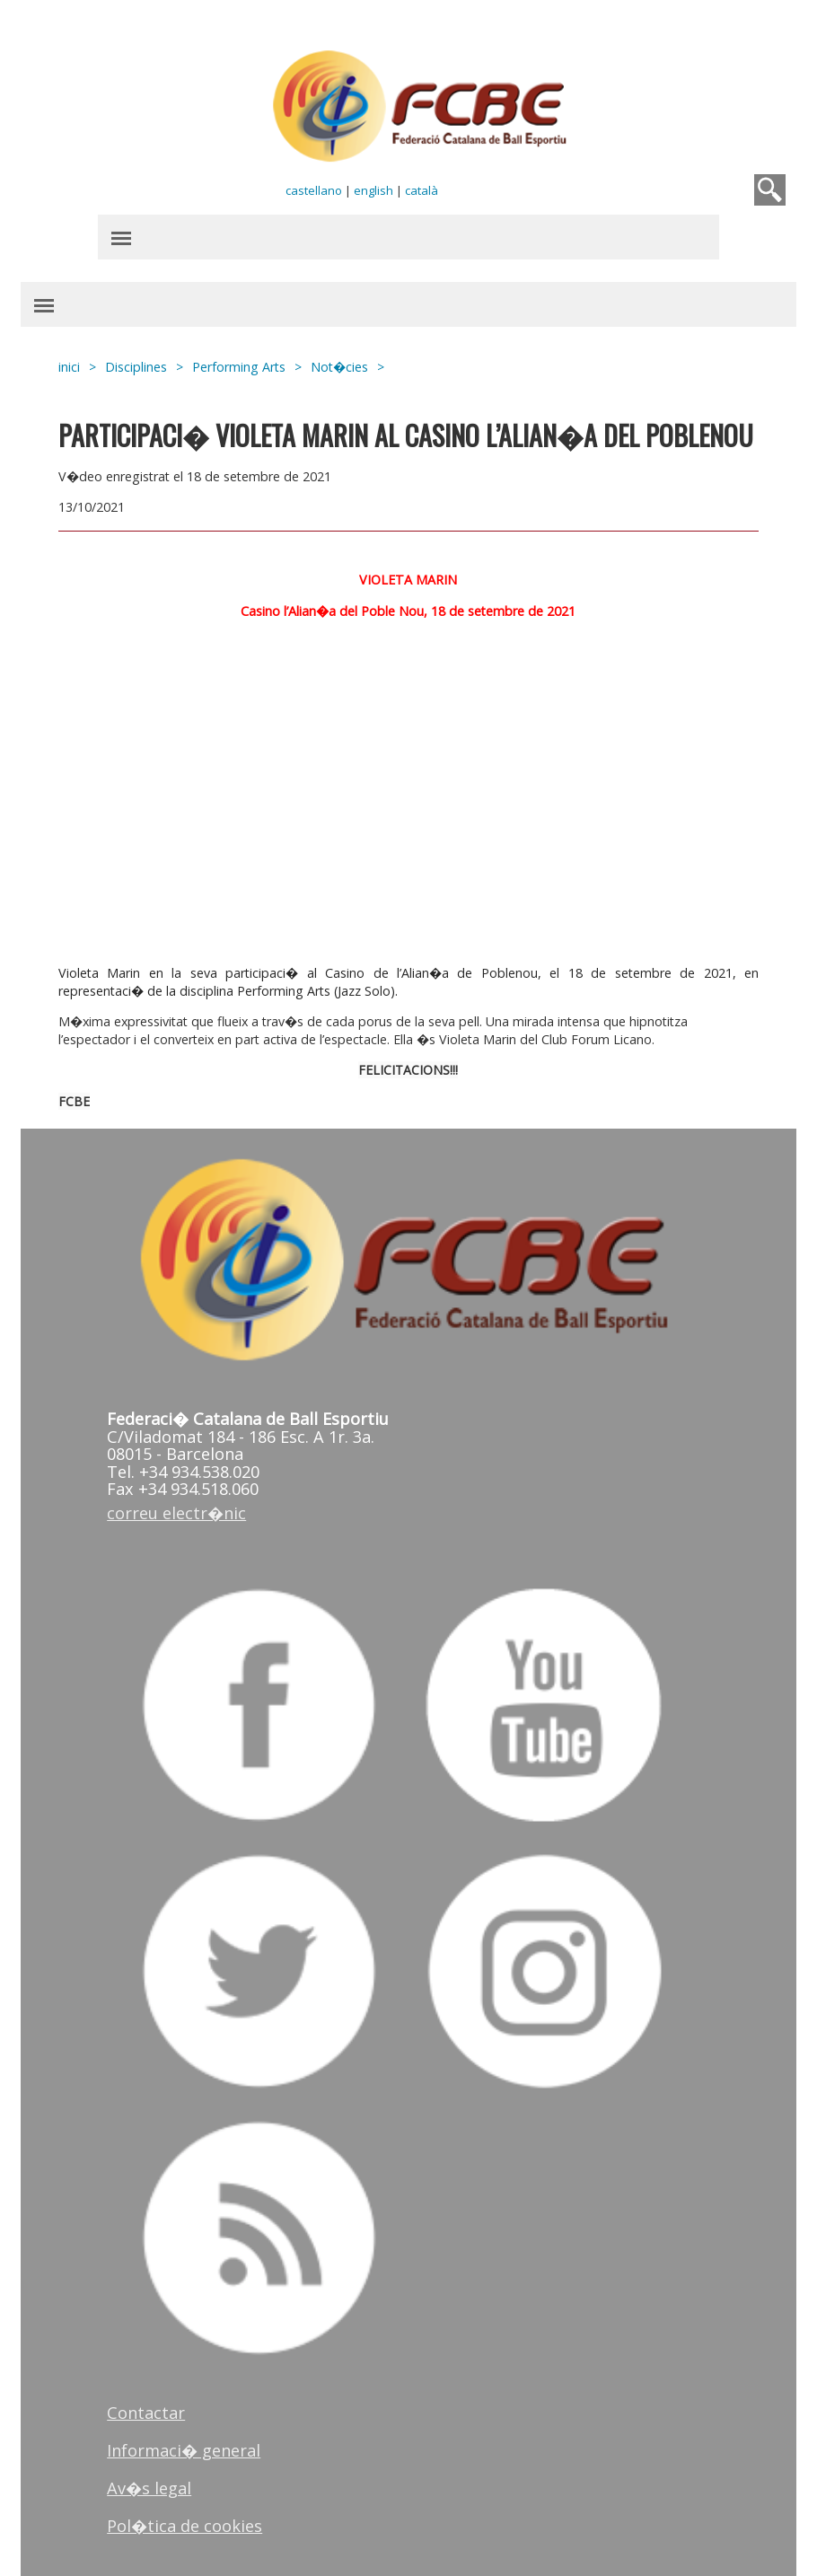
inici (69, 366)
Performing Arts (239, 366)
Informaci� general (183, 2450)
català (421, 190)
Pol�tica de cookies (184, 2525)
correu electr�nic (176, 1513)
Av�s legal (149, 2488)
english (373, 190)
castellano (314, 190)
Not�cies (339, 366)
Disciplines (136, 366)
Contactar (146, 2412)
